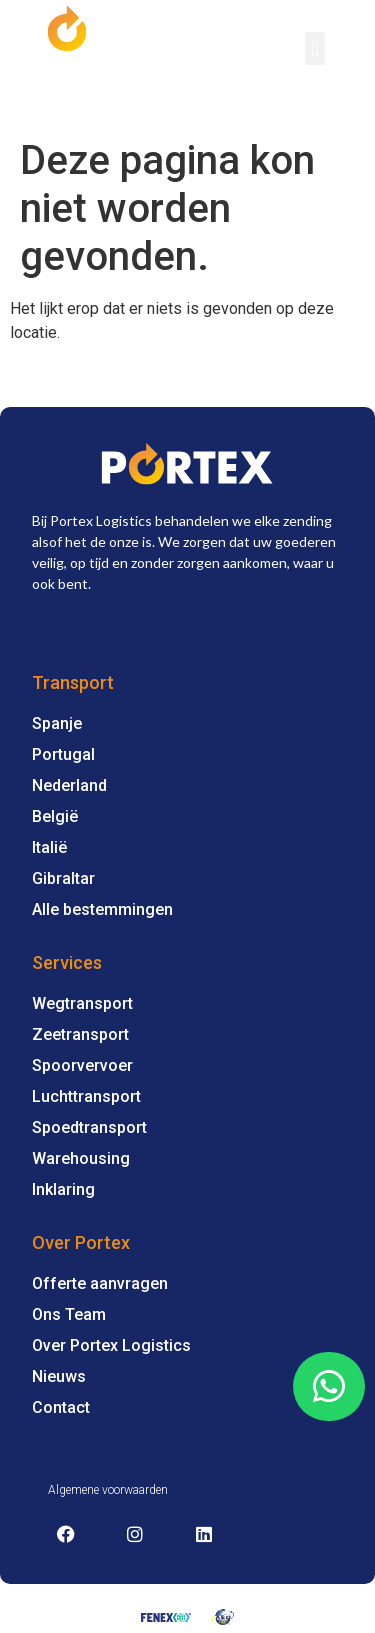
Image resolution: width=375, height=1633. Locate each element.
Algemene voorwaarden (108, 1490)
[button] (314, 48)
